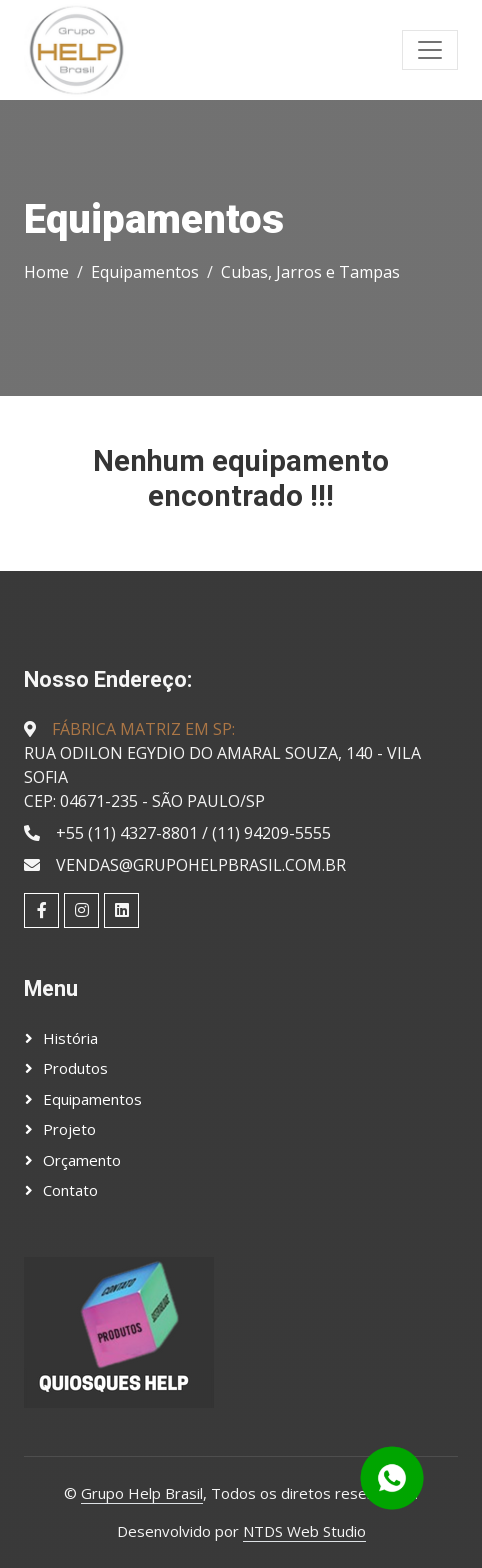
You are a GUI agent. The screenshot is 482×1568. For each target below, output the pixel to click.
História (70, 1038)
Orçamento (82, 1160)
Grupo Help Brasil (142, 1493)
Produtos (75, 1068)
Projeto (69, 1129)
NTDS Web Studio (304, 1531)
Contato (70, 1190)
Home (46, 272)
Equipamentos (145, 272)
